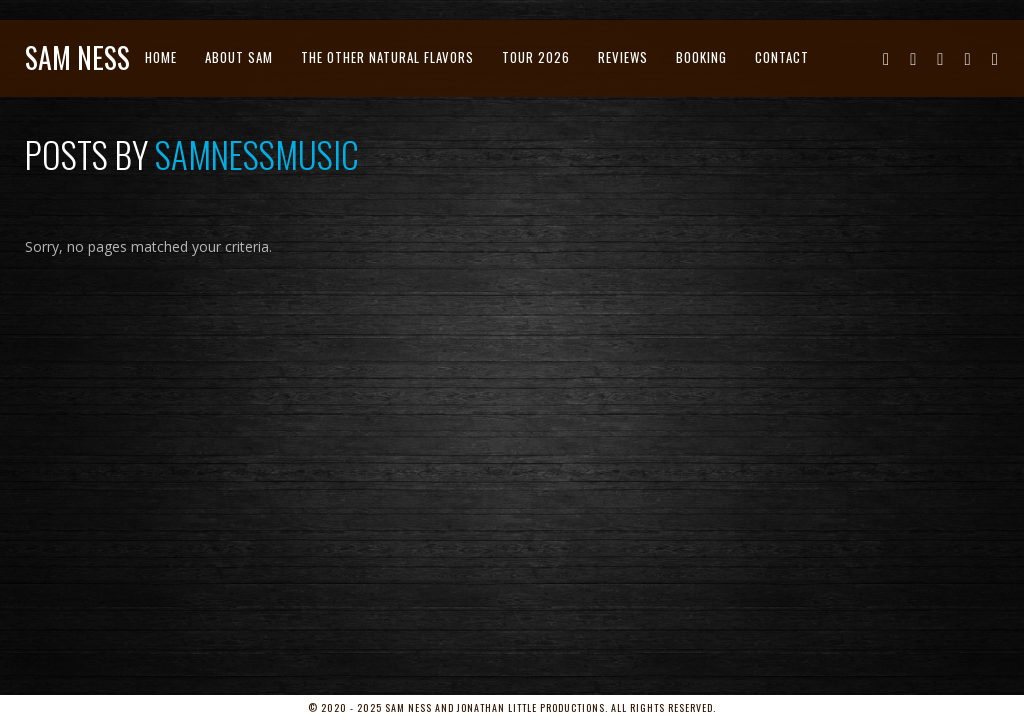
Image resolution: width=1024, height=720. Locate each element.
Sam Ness (77, 57)
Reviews (623, 57)
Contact (782, 57)
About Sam (239, 57)
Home (161, 57)
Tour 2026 (536, 57)
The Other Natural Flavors (387, 57)
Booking (701, 57)
